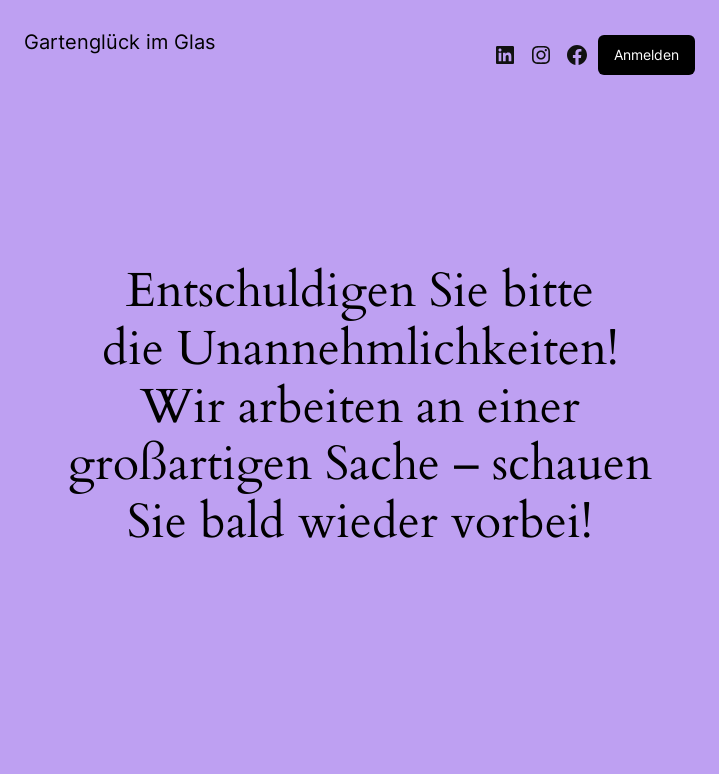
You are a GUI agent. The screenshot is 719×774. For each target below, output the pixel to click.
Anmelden (646, 54)
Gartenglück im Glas (119, 42)
